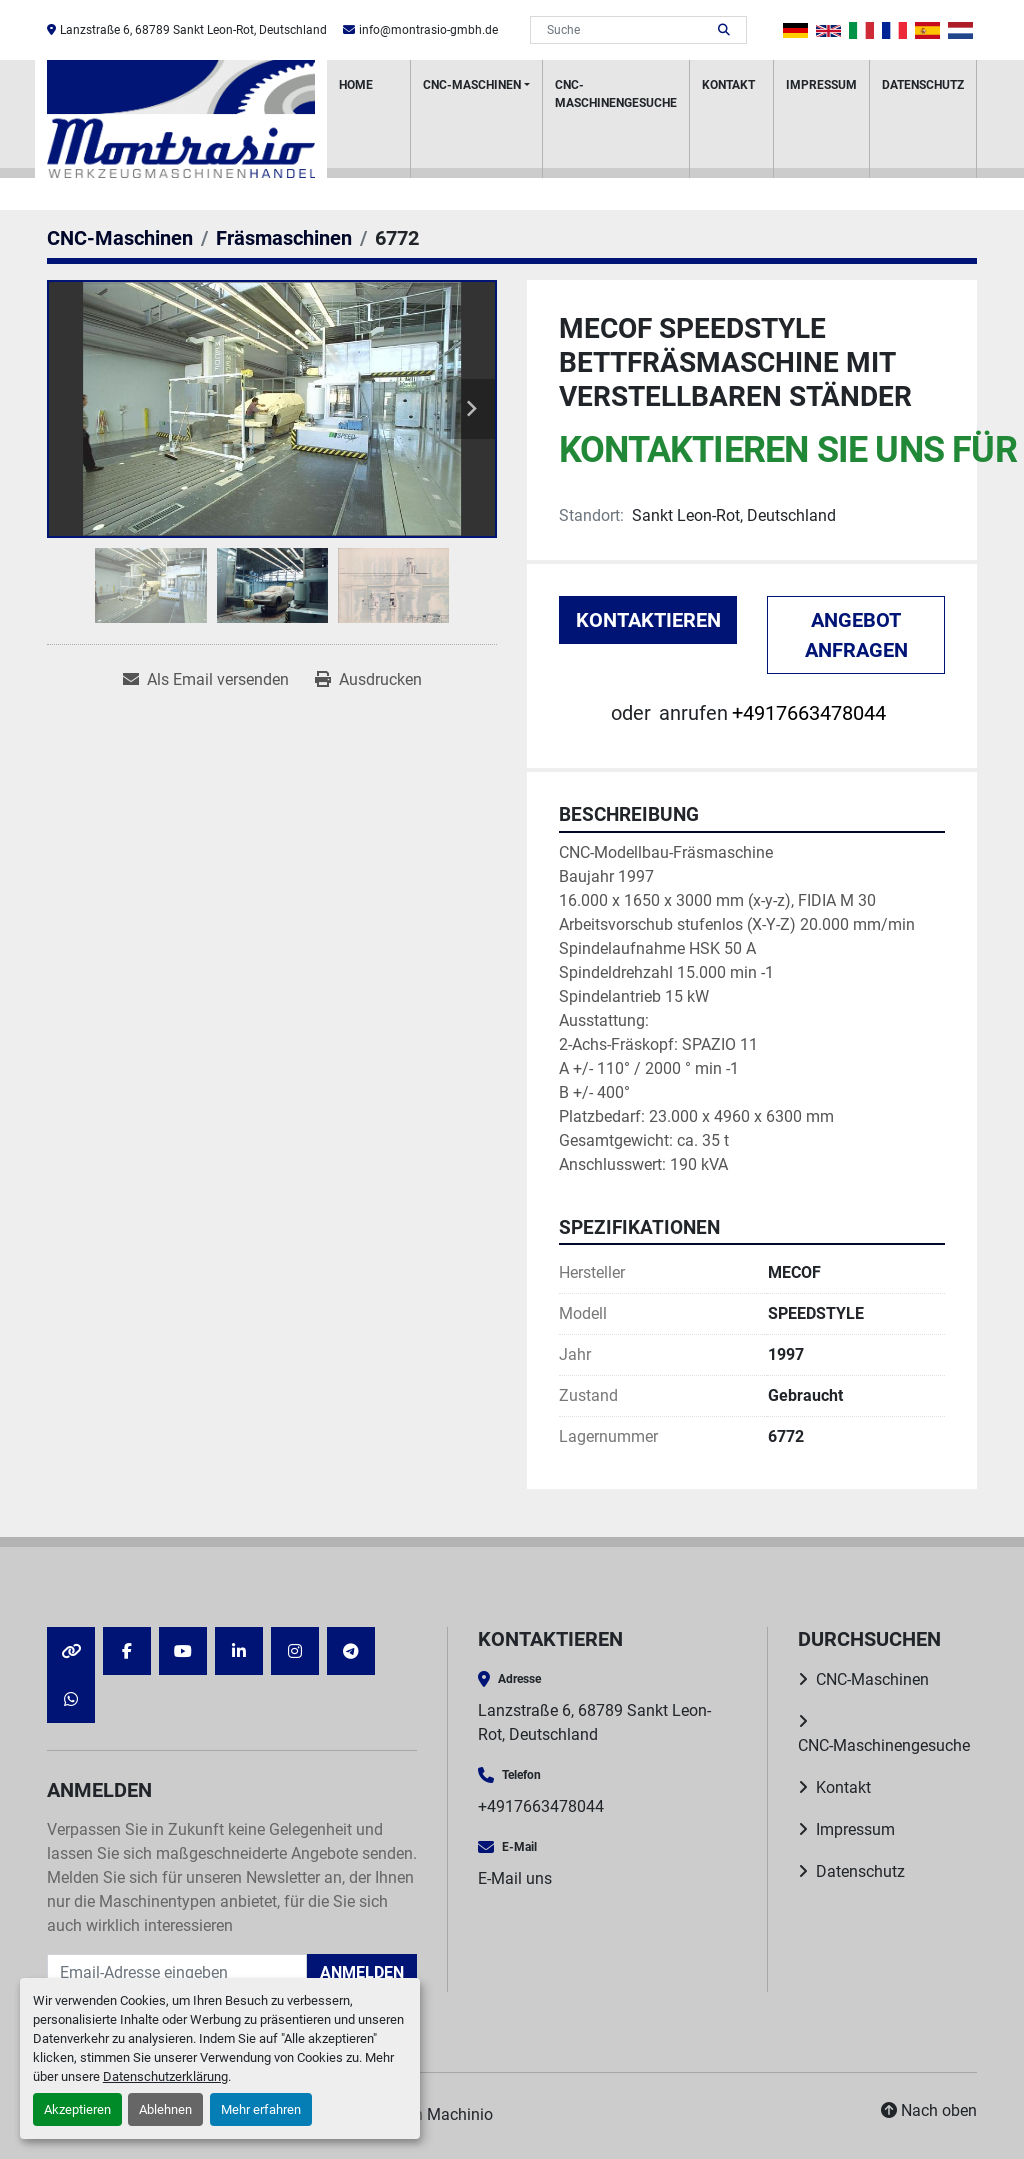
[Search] (624, 30)
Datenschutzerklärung (165, 2076)
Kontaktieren (648, 620)
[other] (71, 1651)
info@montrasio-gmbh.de (428, 30)
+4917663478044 (809, 713)
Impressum (821, 85)
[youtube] (183, 1651)
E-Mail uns (515, 1878)
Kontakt (728, 85)
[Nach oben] (929, 2111)
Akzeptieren (77, 2109)
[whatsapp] (71, 1699)
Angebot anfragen (856, 635)
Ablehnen (165, 2109)
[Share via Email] (206, 680)
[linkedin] (239, 1651)
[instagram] (295, 1651)
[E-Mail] (177, 1973)
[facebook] (127, 1651)
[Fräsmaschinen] (284, 238)
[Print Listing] (368, 680)
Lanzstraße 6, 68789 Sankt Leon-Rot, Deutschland (193, 30)
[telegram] (351, 1651)
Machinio (460, 2114)
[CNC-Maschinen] (120, 238)
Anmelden (362, 1972)
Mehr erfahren (261, 2109)
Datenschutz (923, 85)
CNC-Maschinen (472, 85)
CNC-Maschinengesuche (616, 94)
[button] (476, 119)
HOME (356, 85)
